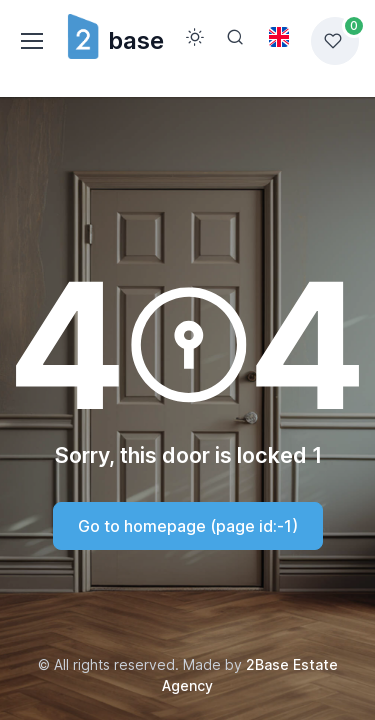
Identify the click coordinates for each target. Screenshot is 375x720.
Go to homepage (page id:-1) (188, 526)
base (114, 40)
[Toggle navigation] (31, 41)
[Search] (235, 37)
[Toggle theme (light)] (195, 37)
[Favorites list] (335, 41)
